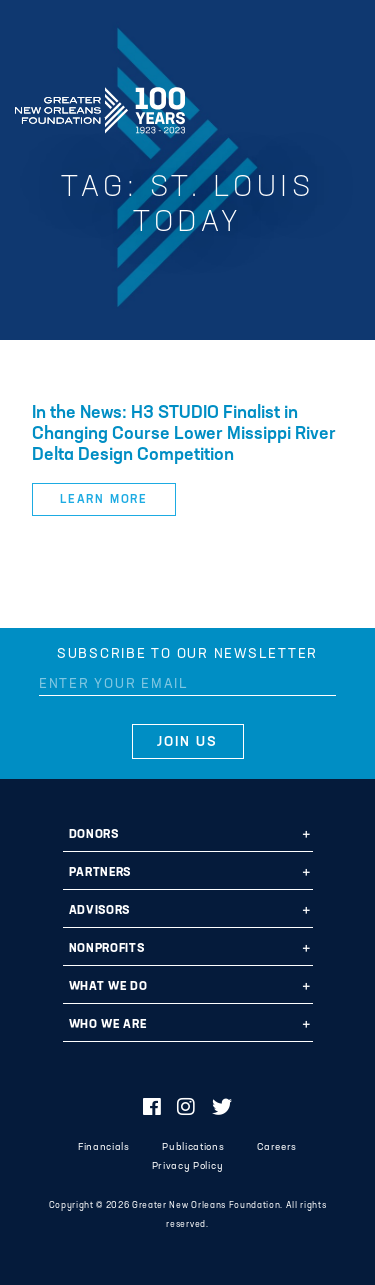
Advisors (99, 911)
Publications (193, 1147)
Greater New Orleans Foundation (100, 104)
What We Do (108, 987)
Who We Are (108, 1025)
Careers (277, 1147)
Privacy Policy (187, 1166)
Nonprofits (107, 949)
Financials (104, 1147)
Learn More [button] (104, 500)
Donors (94, 835)
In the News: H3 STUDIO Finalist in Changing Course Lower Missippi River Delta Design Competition (184, 434)
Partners (100, 873)
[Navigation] (343, 107)
